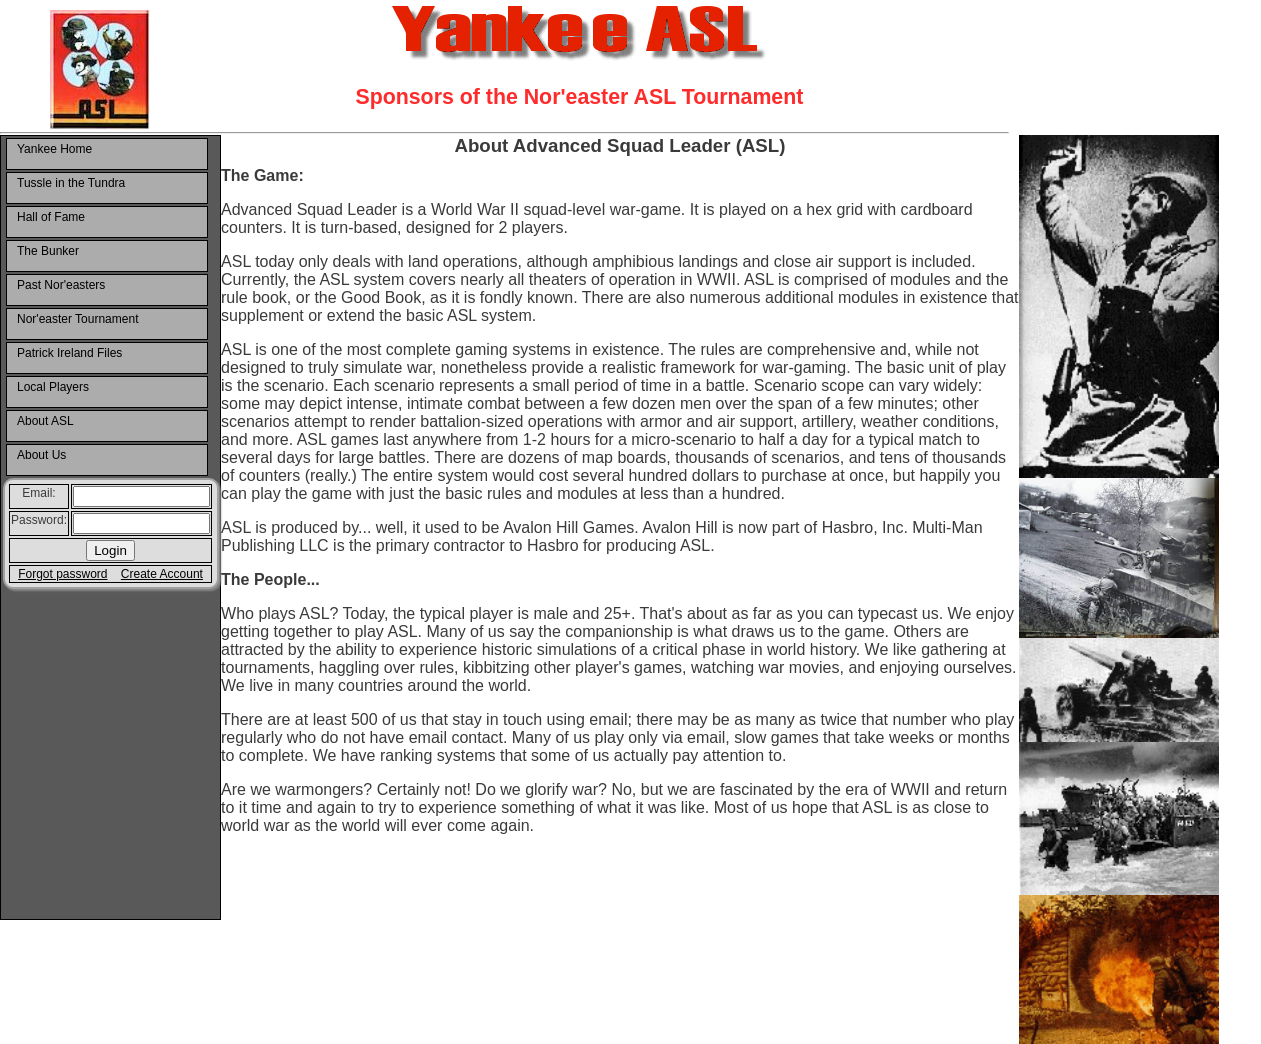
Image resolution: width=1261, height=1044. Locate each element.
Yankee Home (54, 149)
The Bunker (48, 251)
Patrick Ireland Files (69, 353)
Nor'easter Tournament (77, 319)
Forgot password (62, 574)
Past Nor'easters (61, 285)
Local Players (53, 387)
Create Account (162, 574)
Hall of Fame (51, 217)
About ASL (45, 421)
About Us (41, 455)
